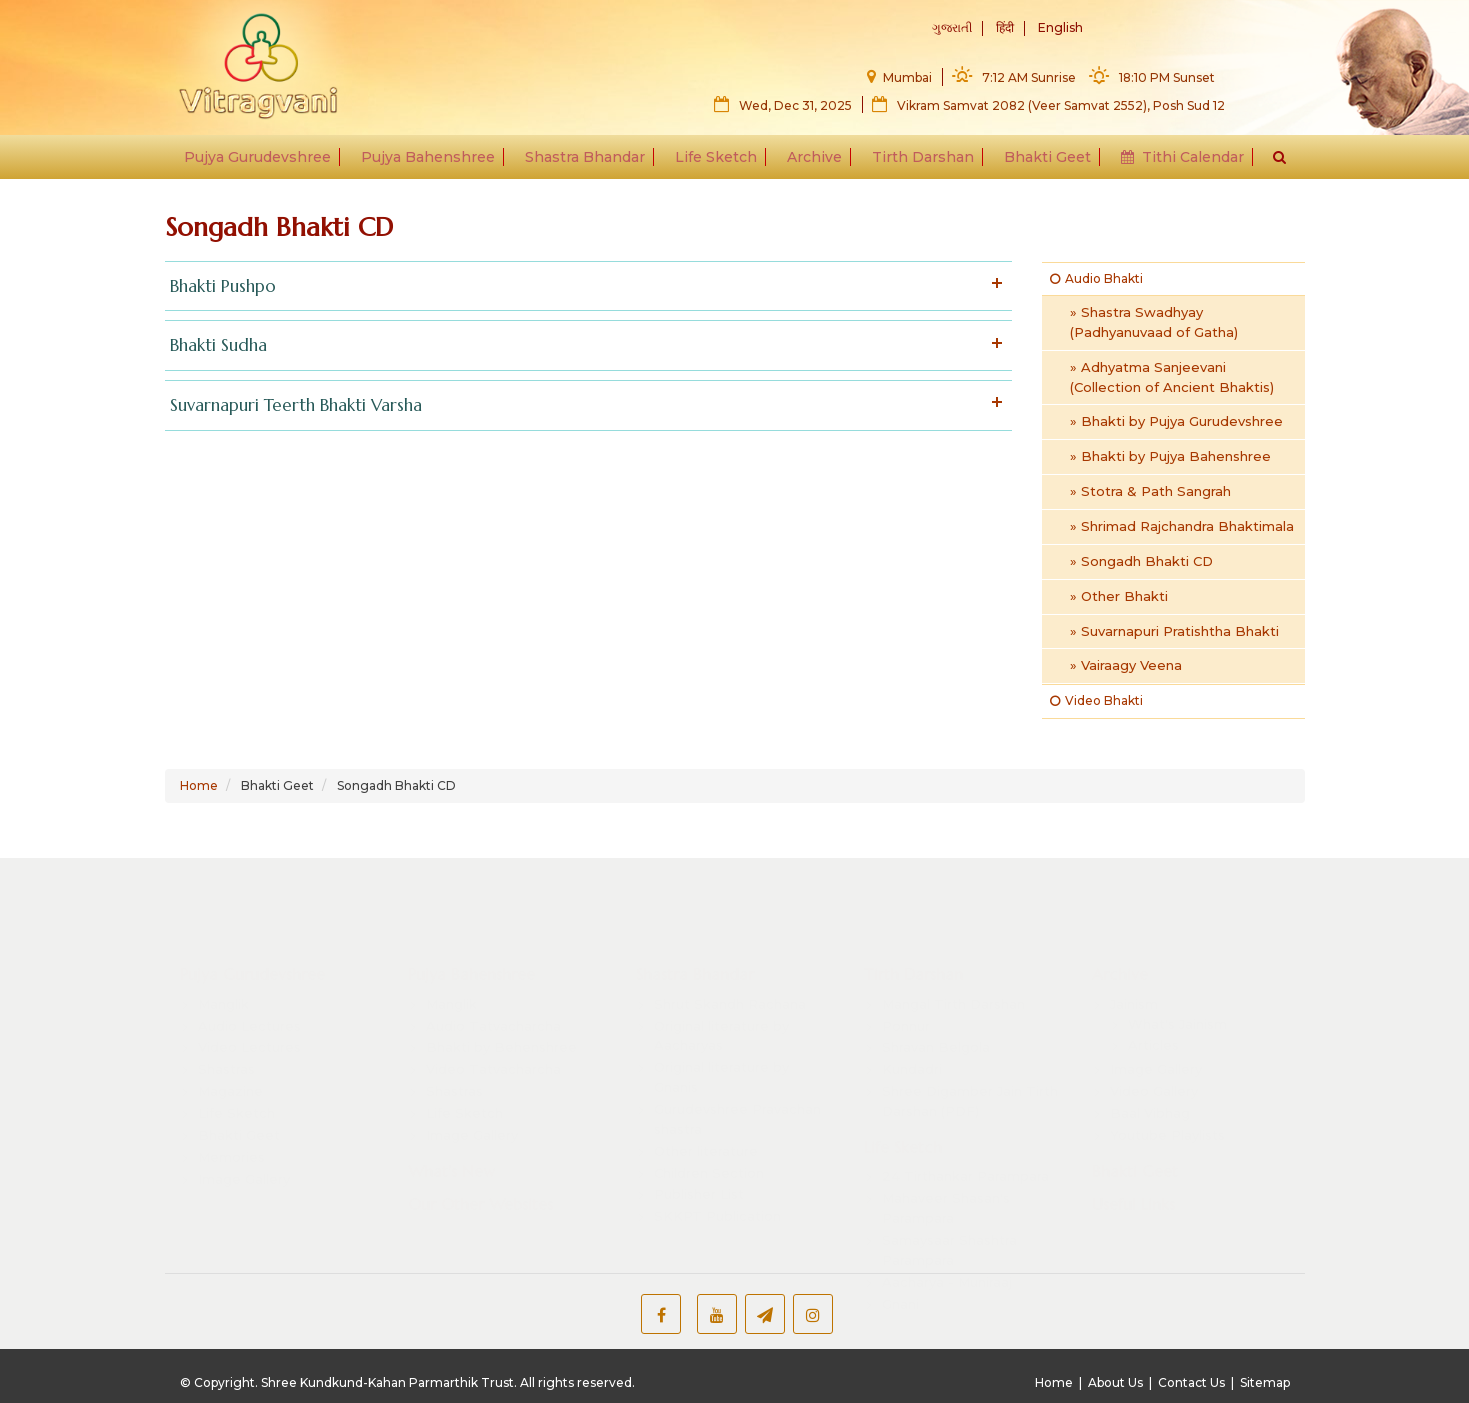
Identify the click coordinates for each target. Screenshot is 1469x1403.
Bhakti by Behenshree (501, 1030)
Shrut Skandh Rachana (730, 986)
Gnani (900, 1286)
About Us (1115, 1382)
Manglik (223, 986)
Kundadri (912, 1051)
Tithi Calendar (1175, 162)
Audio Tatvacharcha (493, 1008)
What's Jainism (1177, 1006)
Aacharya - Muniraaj (947, 1264)
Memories (231, 1139)
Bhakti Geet (1042, 162)
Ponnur (906, 1008)
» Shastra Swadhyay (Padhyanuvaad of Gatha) (1154, 322)
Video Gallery (1154, 1073)
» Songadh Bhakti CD (1141, 561)
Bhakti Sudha (584, 345)
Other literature (706, 1133)
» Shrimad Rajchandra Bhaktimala (1182, 526)
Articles (1153, 1028)
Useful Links (1133, 1187)
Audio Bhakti (1096, 278)
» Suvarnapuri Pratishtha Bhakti (1174, 631)
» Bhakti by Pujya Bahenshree (1170, 456)
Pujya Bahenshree (433, 162)
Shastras (226, 1051)
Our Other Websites (480, 1187)
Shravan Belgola (936, 1030)
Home (199, 785)
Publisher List (699, 1177)
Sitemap (1265, 1382)
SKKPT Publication (717, 1198)
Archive (813, 162)
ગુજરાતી (952, 28)
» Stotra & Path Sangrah (1150, 491)
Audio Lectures (249, 1008)
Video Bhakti (1096, 700)
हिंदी (1005, 28)
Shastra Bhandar (588, 162)
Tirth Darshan (920, 162)
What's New (451, 1153)
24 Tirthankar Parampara (965, 1159)
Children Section (709, 1155)
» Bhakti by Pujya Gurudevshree (1176, 421)
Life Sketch (717, 162)
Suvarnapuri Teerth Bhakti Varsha (584, 405)
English (1060, 28)
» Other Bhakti (1119, 596)
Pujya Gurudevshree (264, 162)
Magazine (230, 1073)
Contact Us (1191, 1382)
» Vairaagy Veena (1126, 665)
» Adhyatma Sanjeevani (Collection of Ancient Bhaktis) (1172, 377)
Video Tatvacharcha (493, 1051)
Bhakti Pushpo (584, 286)
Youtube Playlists (1167, 1117)
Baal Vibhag (1150, 1095)
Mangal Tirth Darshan (953, 986)
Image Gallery (244, 1161)
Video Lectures (249, 1030)
